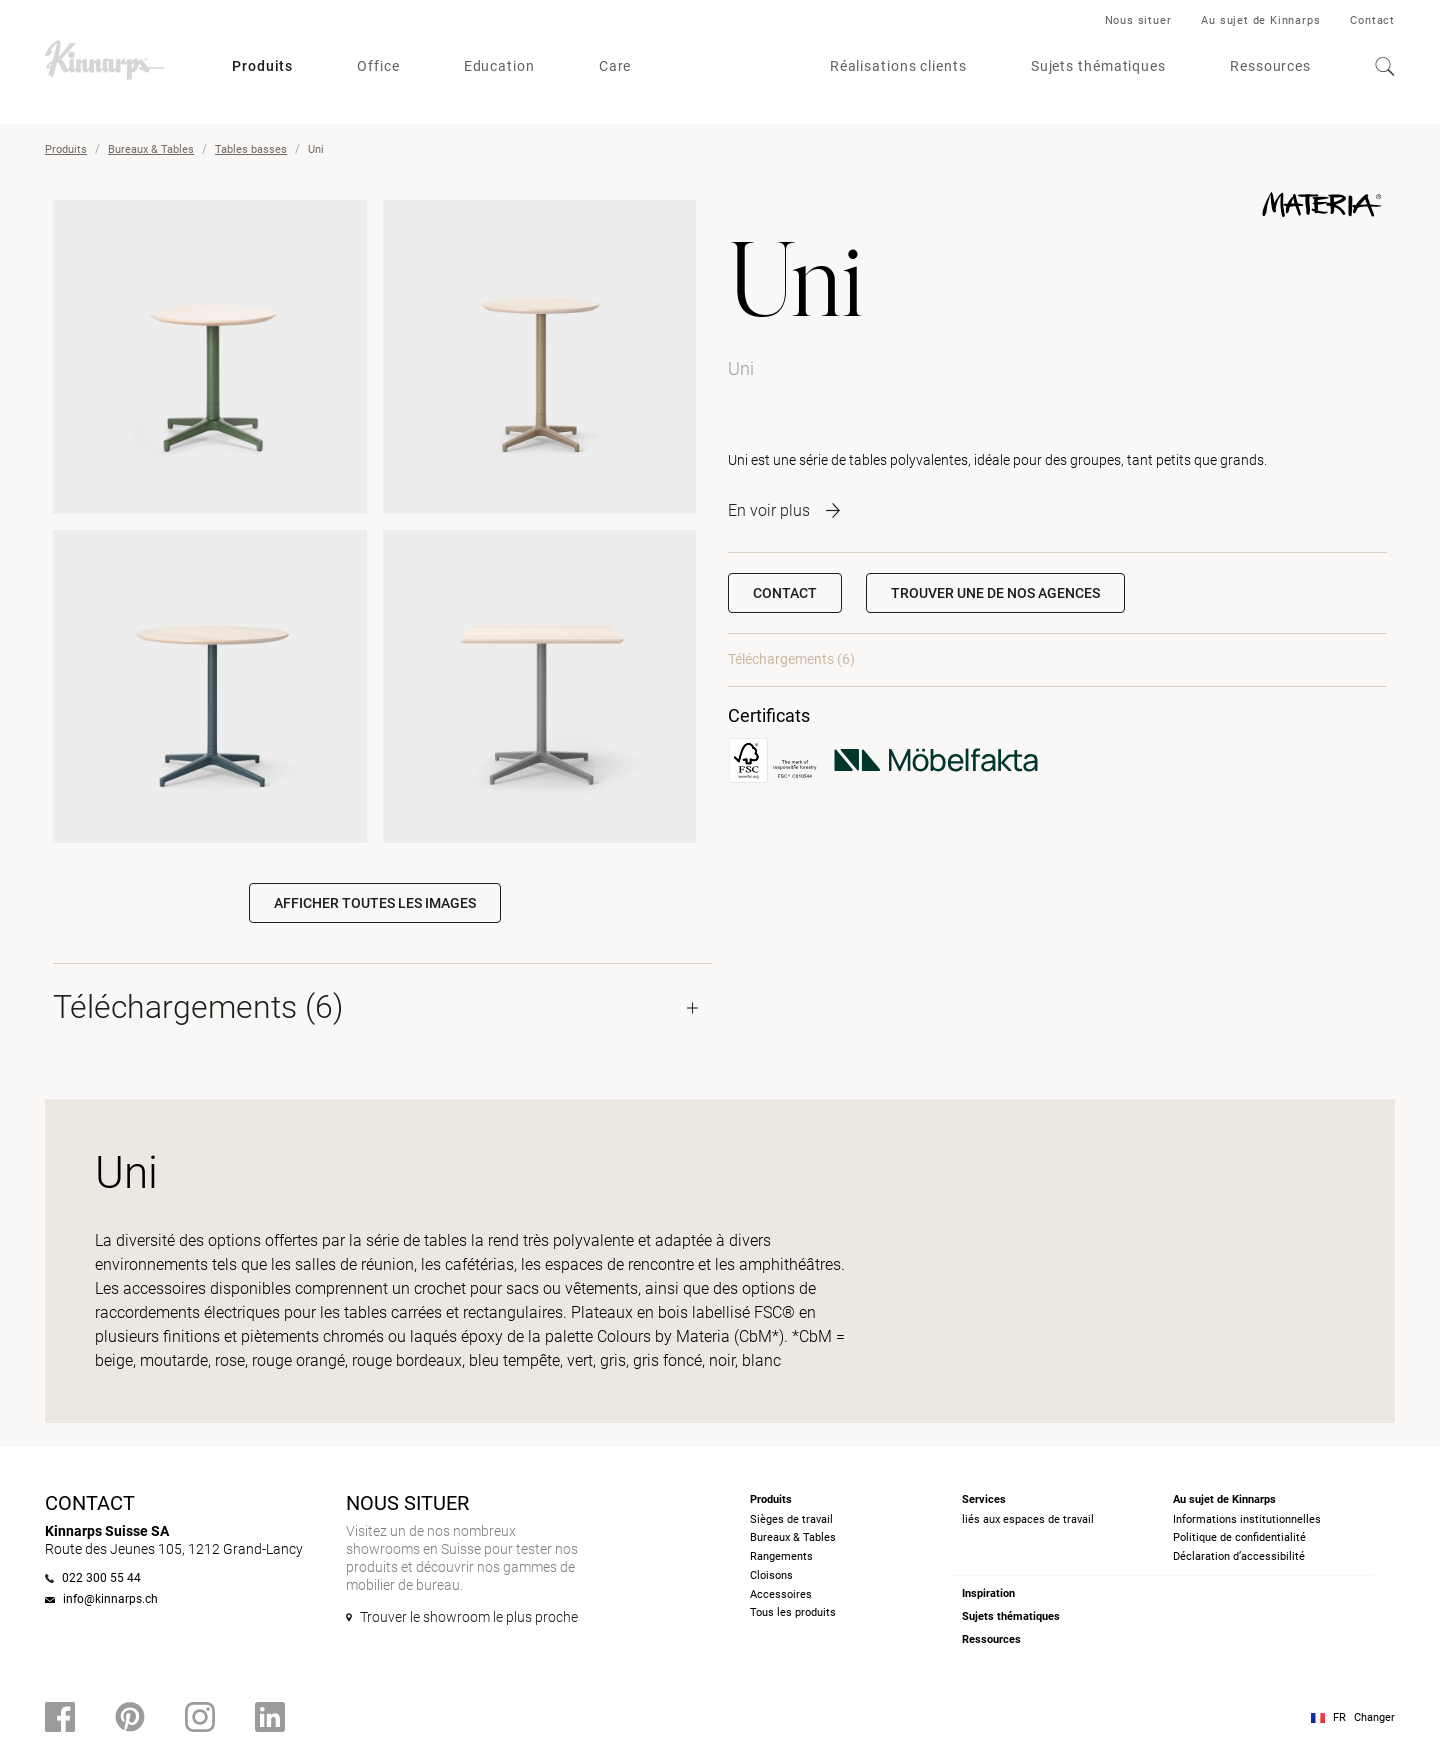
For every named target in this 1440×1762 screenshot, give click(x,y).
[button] (995, 593)
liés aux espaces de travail (1028, 1519)
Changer (1374, 1717)
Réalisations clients (898, 66)
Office (378, 66)
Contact (1372, 20)
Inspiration (988, 1593)
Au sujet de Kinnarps (1260, 20)
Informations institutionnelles (1247, 1519)
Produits (262, 66)
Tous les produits (793, 1612)
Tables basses (251, 149)
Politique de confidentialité (1239, 1537)
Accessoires (781, 1594)
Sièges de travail (791, 1519)
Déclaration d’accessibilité (1239, 1556)
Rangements (781, 1556)
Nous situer (1138, 20)
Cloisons (771, 1575)
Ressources (1270, 66)
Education (499, 66)
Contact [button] (785, 593)
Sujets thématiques (1098, 66)
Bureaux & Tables (151, 149)
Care (615, 66)
